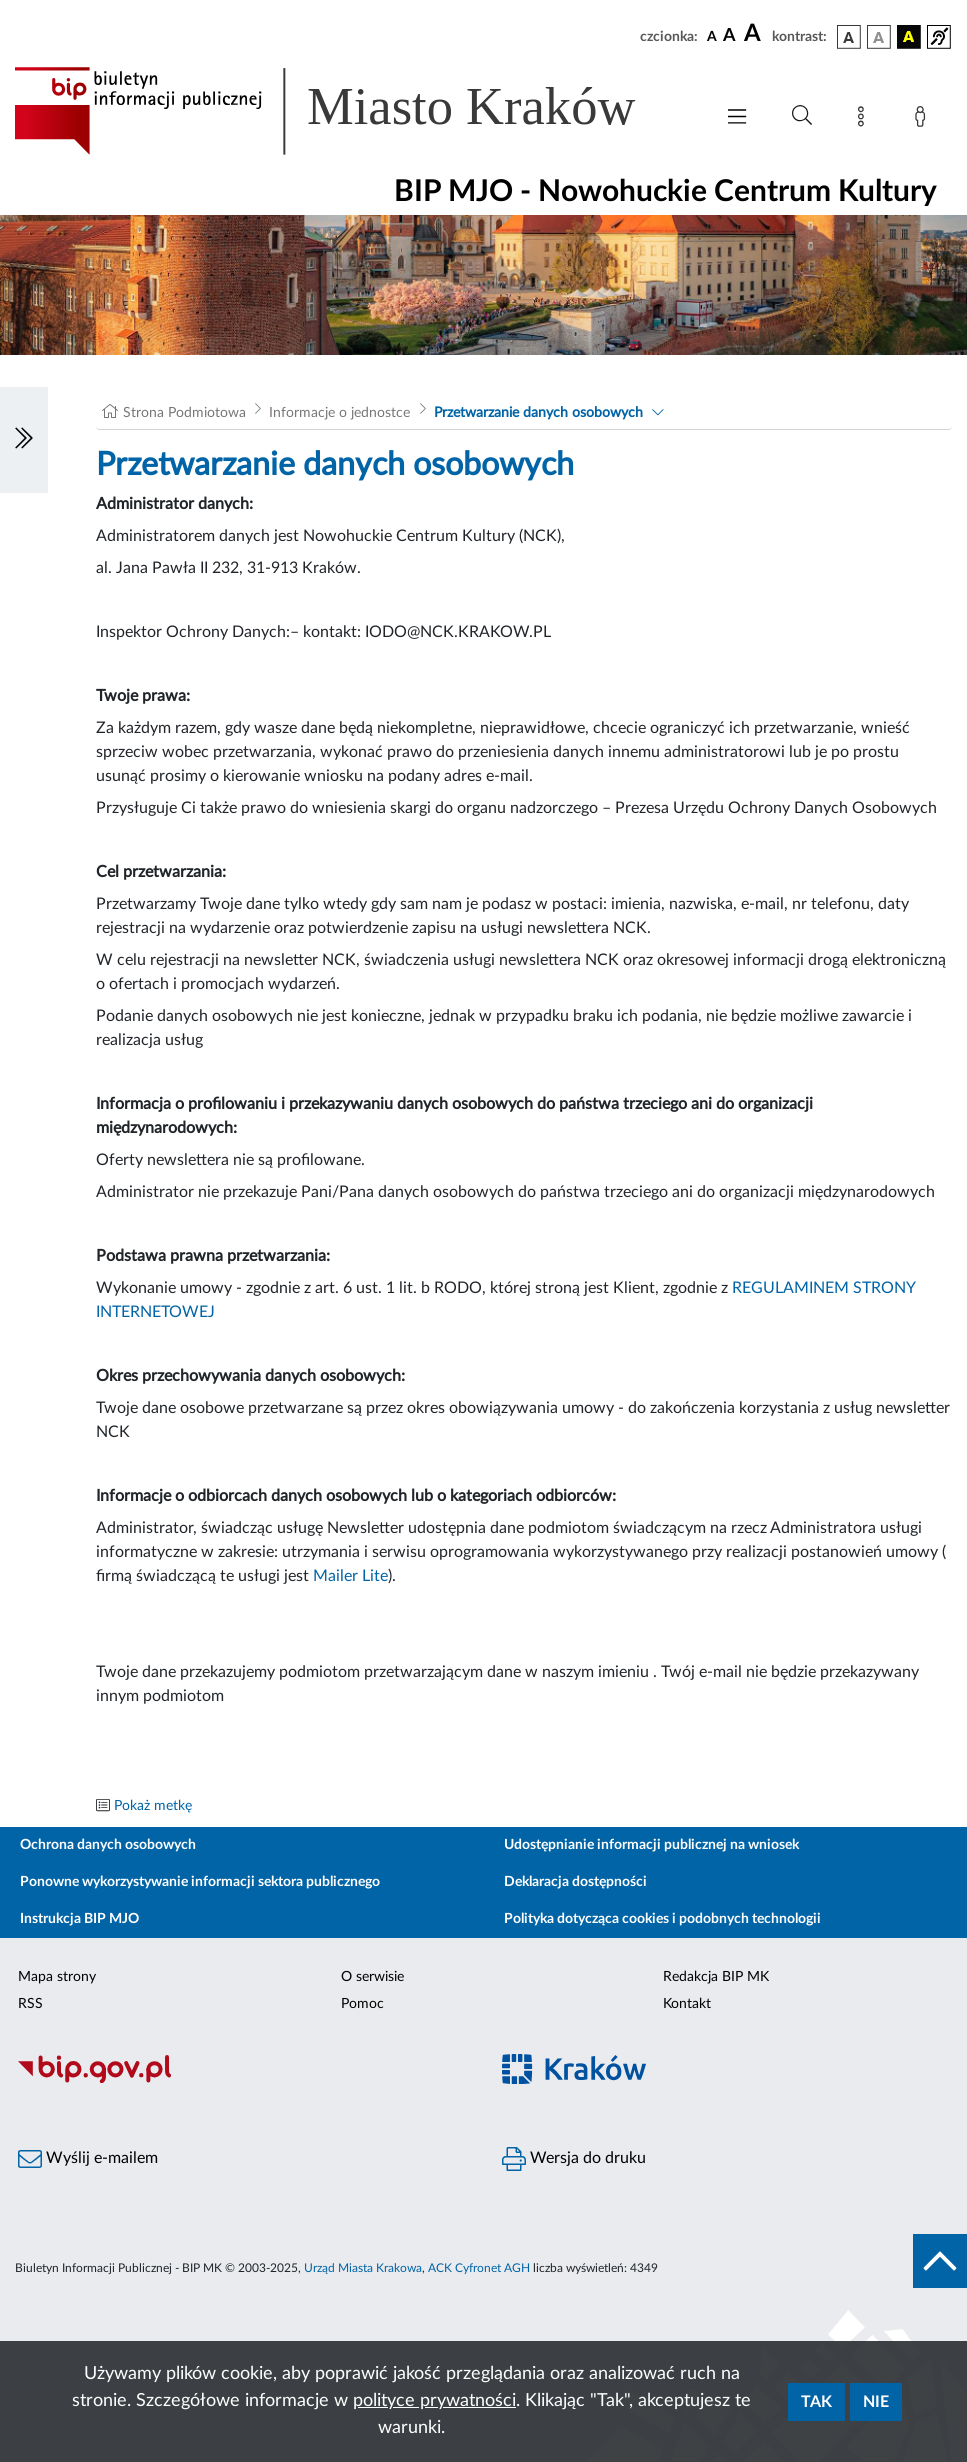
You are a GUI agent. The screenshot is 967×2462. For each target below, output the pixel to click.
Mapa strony (57, 1977)
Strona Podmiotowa (184, 413)
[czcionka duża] (755, 34)
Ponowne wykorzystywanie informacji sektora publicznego (200, 1882)
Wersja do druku (574, 2159)
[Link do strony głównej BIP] (353, 111)
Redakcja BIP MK (716, 1977)
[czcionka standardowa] (712, 36)
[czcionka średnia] (729, 36)
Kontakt (687, 2004)
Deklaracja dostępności (575, 1882)
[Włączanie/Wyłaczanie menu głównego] (737, 118)
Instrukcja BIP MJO (79, 1919)
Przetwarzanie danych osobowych (538, 413)
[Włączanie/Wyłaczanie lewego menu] (24, 440)
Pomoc (362, 2004)
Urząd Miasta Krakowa (363, 2268)
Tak (816, 2402)
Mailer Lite (350, 1576)
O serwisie (372, 1977)
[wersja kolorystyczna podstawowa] (849, 37)
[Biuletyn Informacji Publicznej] (242, 2080)
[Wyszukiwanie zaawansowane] (802, 116)
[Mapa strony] (865, 120)
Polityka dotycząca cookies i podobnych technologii (662, 1919)
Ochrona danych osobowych (108, 1845)
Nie (876, 2402)
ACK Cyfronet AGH (479, 2268)
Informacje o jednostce (339, 413)
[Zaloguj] (924, 120)
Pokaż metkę (153, 1806)
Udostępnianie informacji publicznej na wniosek (651, 1845)
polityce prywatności (434, 2401)
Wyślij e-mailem (88, 2159)
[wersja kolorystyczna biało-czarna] (879, 37)
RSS (30, 2004)
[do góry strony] (940, 2261)
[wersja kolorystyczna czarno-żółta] (909, 37)
